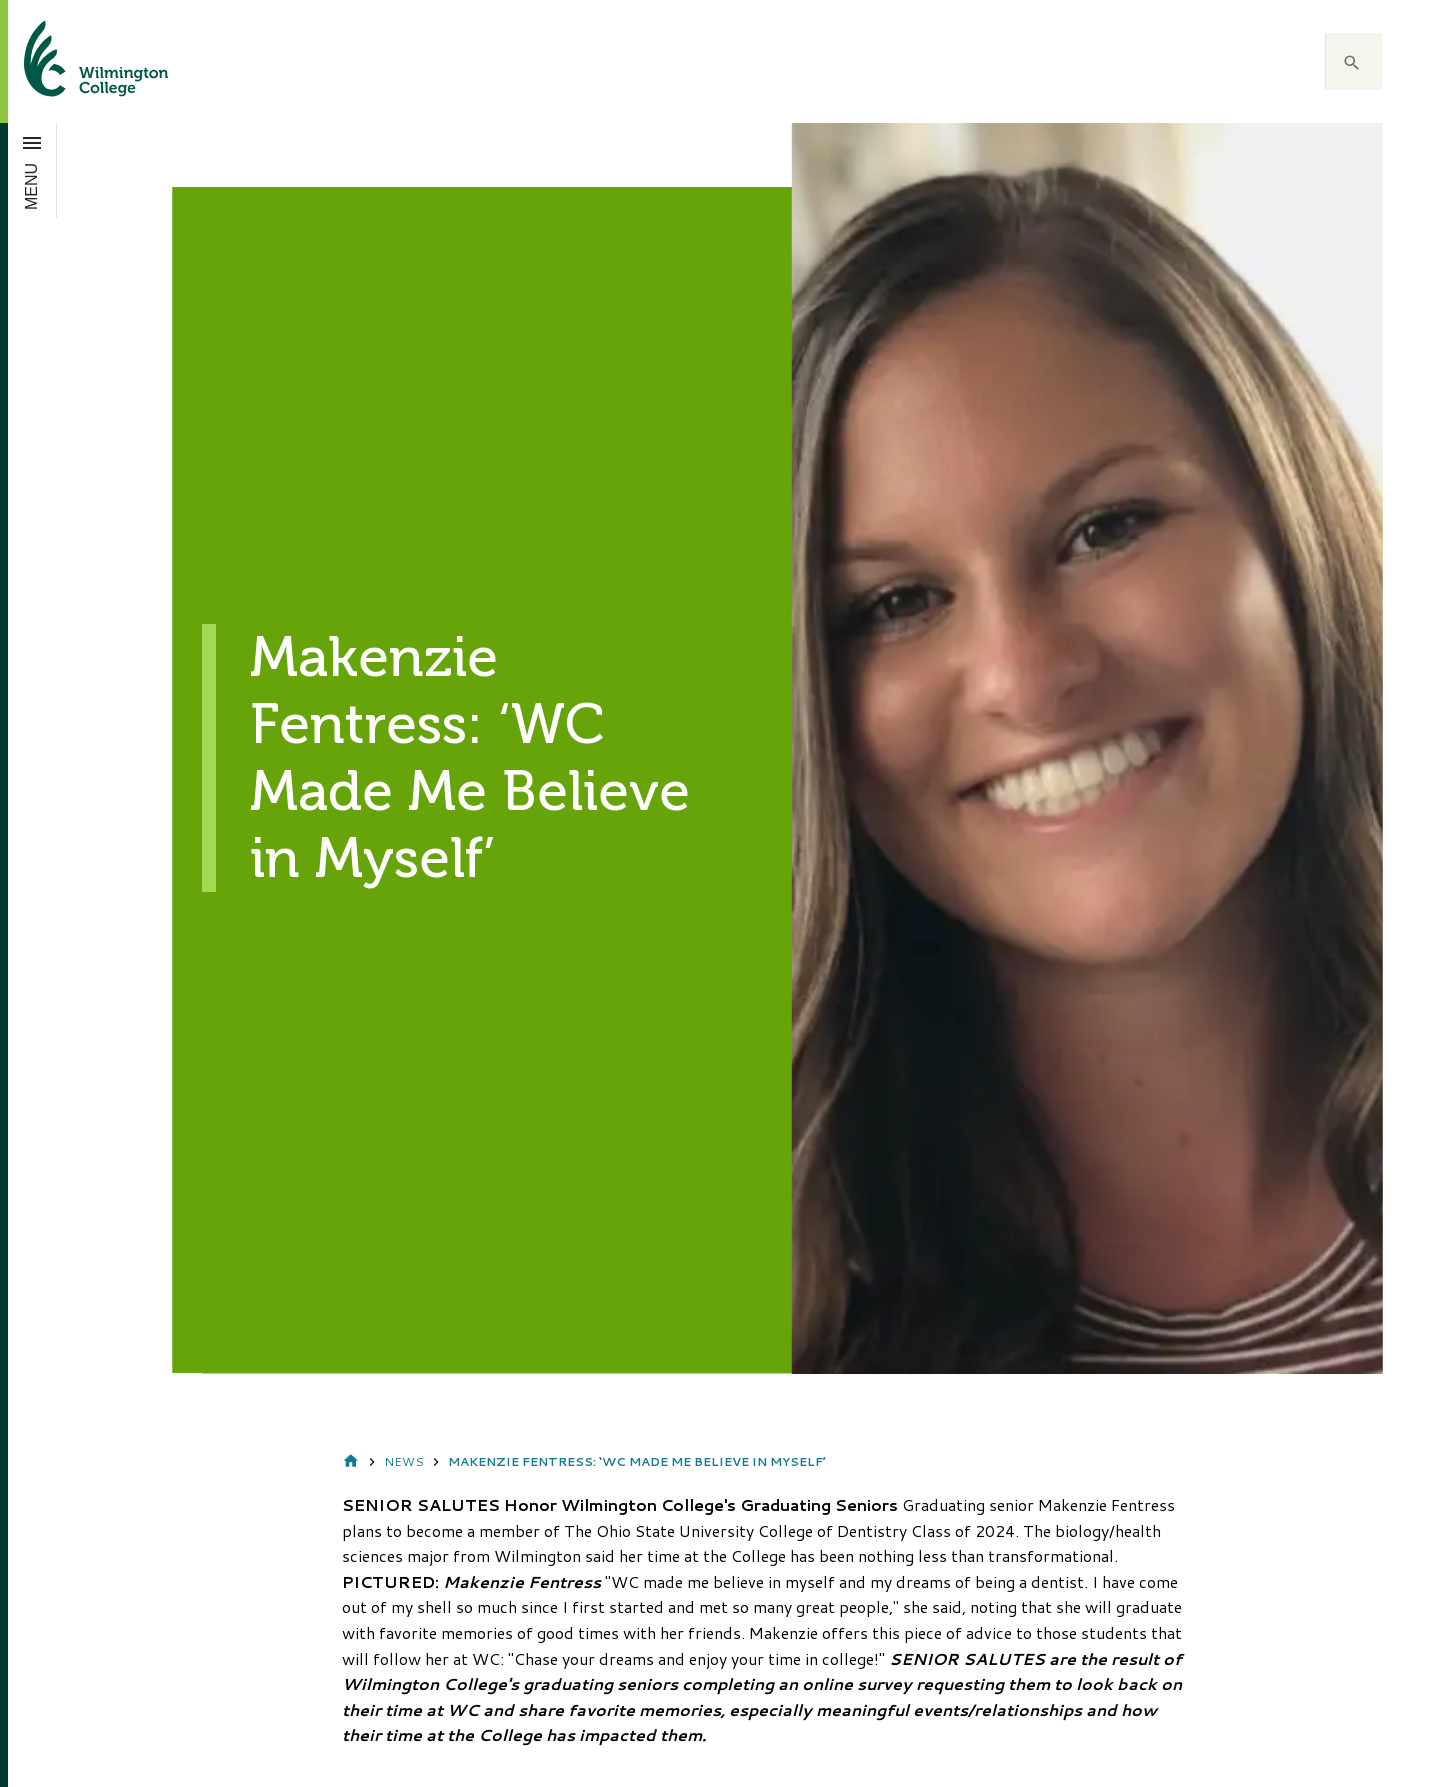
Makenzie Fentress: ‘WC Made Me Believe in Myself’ (637, 1461)
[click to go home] (72, 61)
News (404, 1461)
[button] (1354, 62)
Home (351, 1462)
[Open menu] (32, 170)
